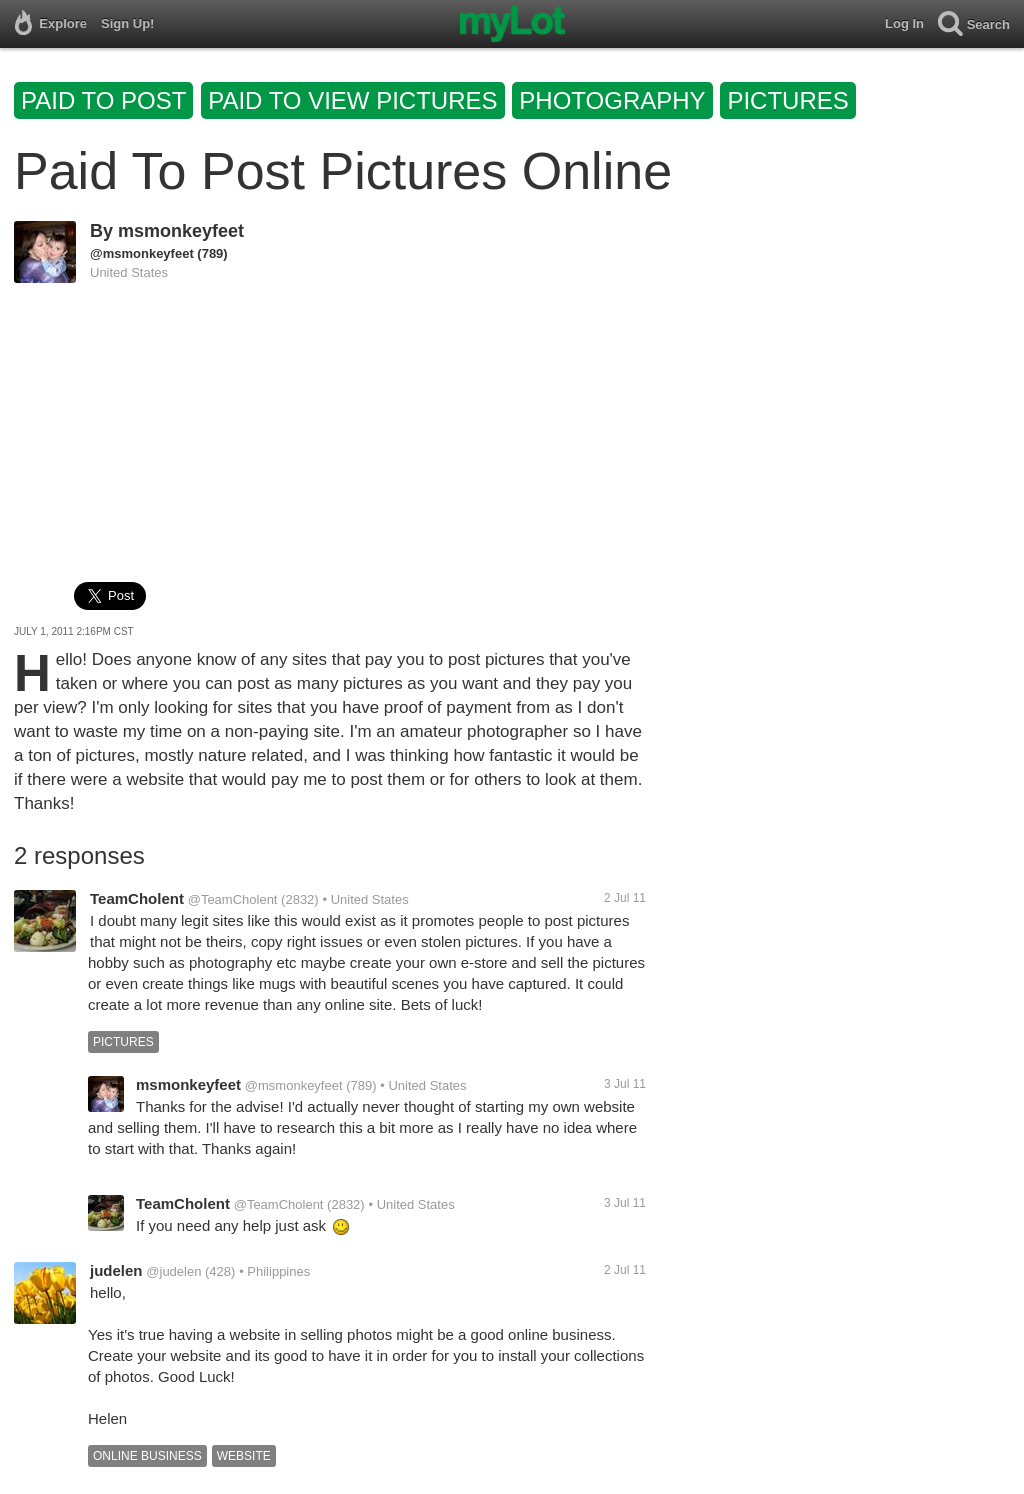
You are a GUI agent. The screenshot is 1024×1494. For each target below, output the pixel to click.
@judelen (173, 1271)
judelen (116, 1270)
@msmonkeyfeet (142, 253)
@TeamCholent (233, 899)
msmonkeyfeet (181, 231)
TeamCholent (137, 898)
